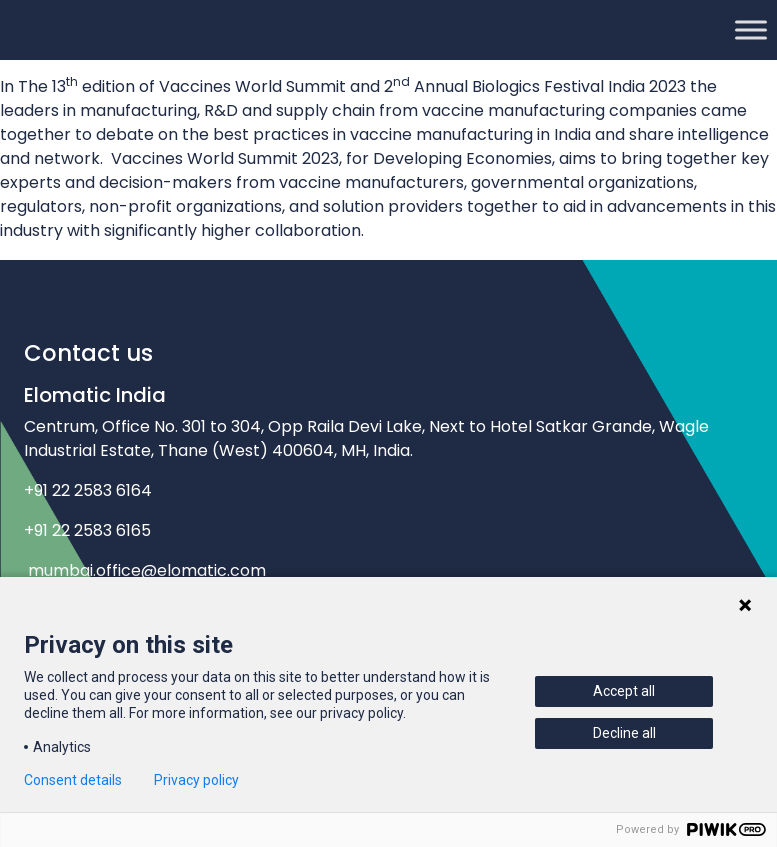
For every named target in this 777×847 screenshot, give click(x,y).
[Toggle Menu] (751, 29)
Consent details (73, 780)
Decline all (624, 733)
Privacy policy (196, 780)
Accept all (624, 691)
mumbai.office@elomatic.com (147, 570)
